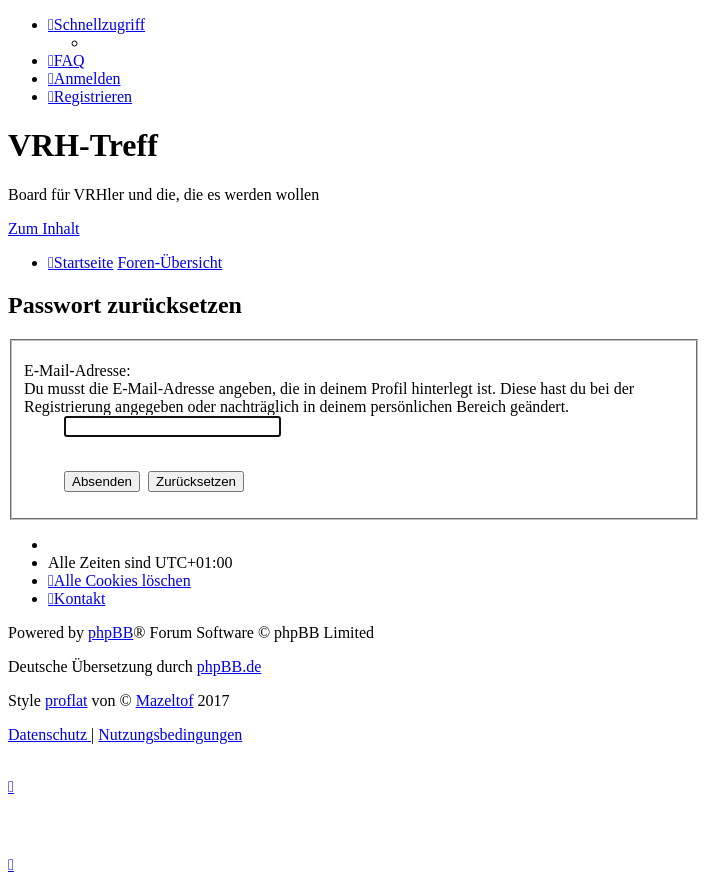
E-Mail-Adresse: (77, 370)
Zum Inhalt (44, 228)
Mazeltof (165, 700)
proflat (66, 700)
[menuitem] (66, 60)
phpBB (110, 632)
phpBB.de (229, 666)
